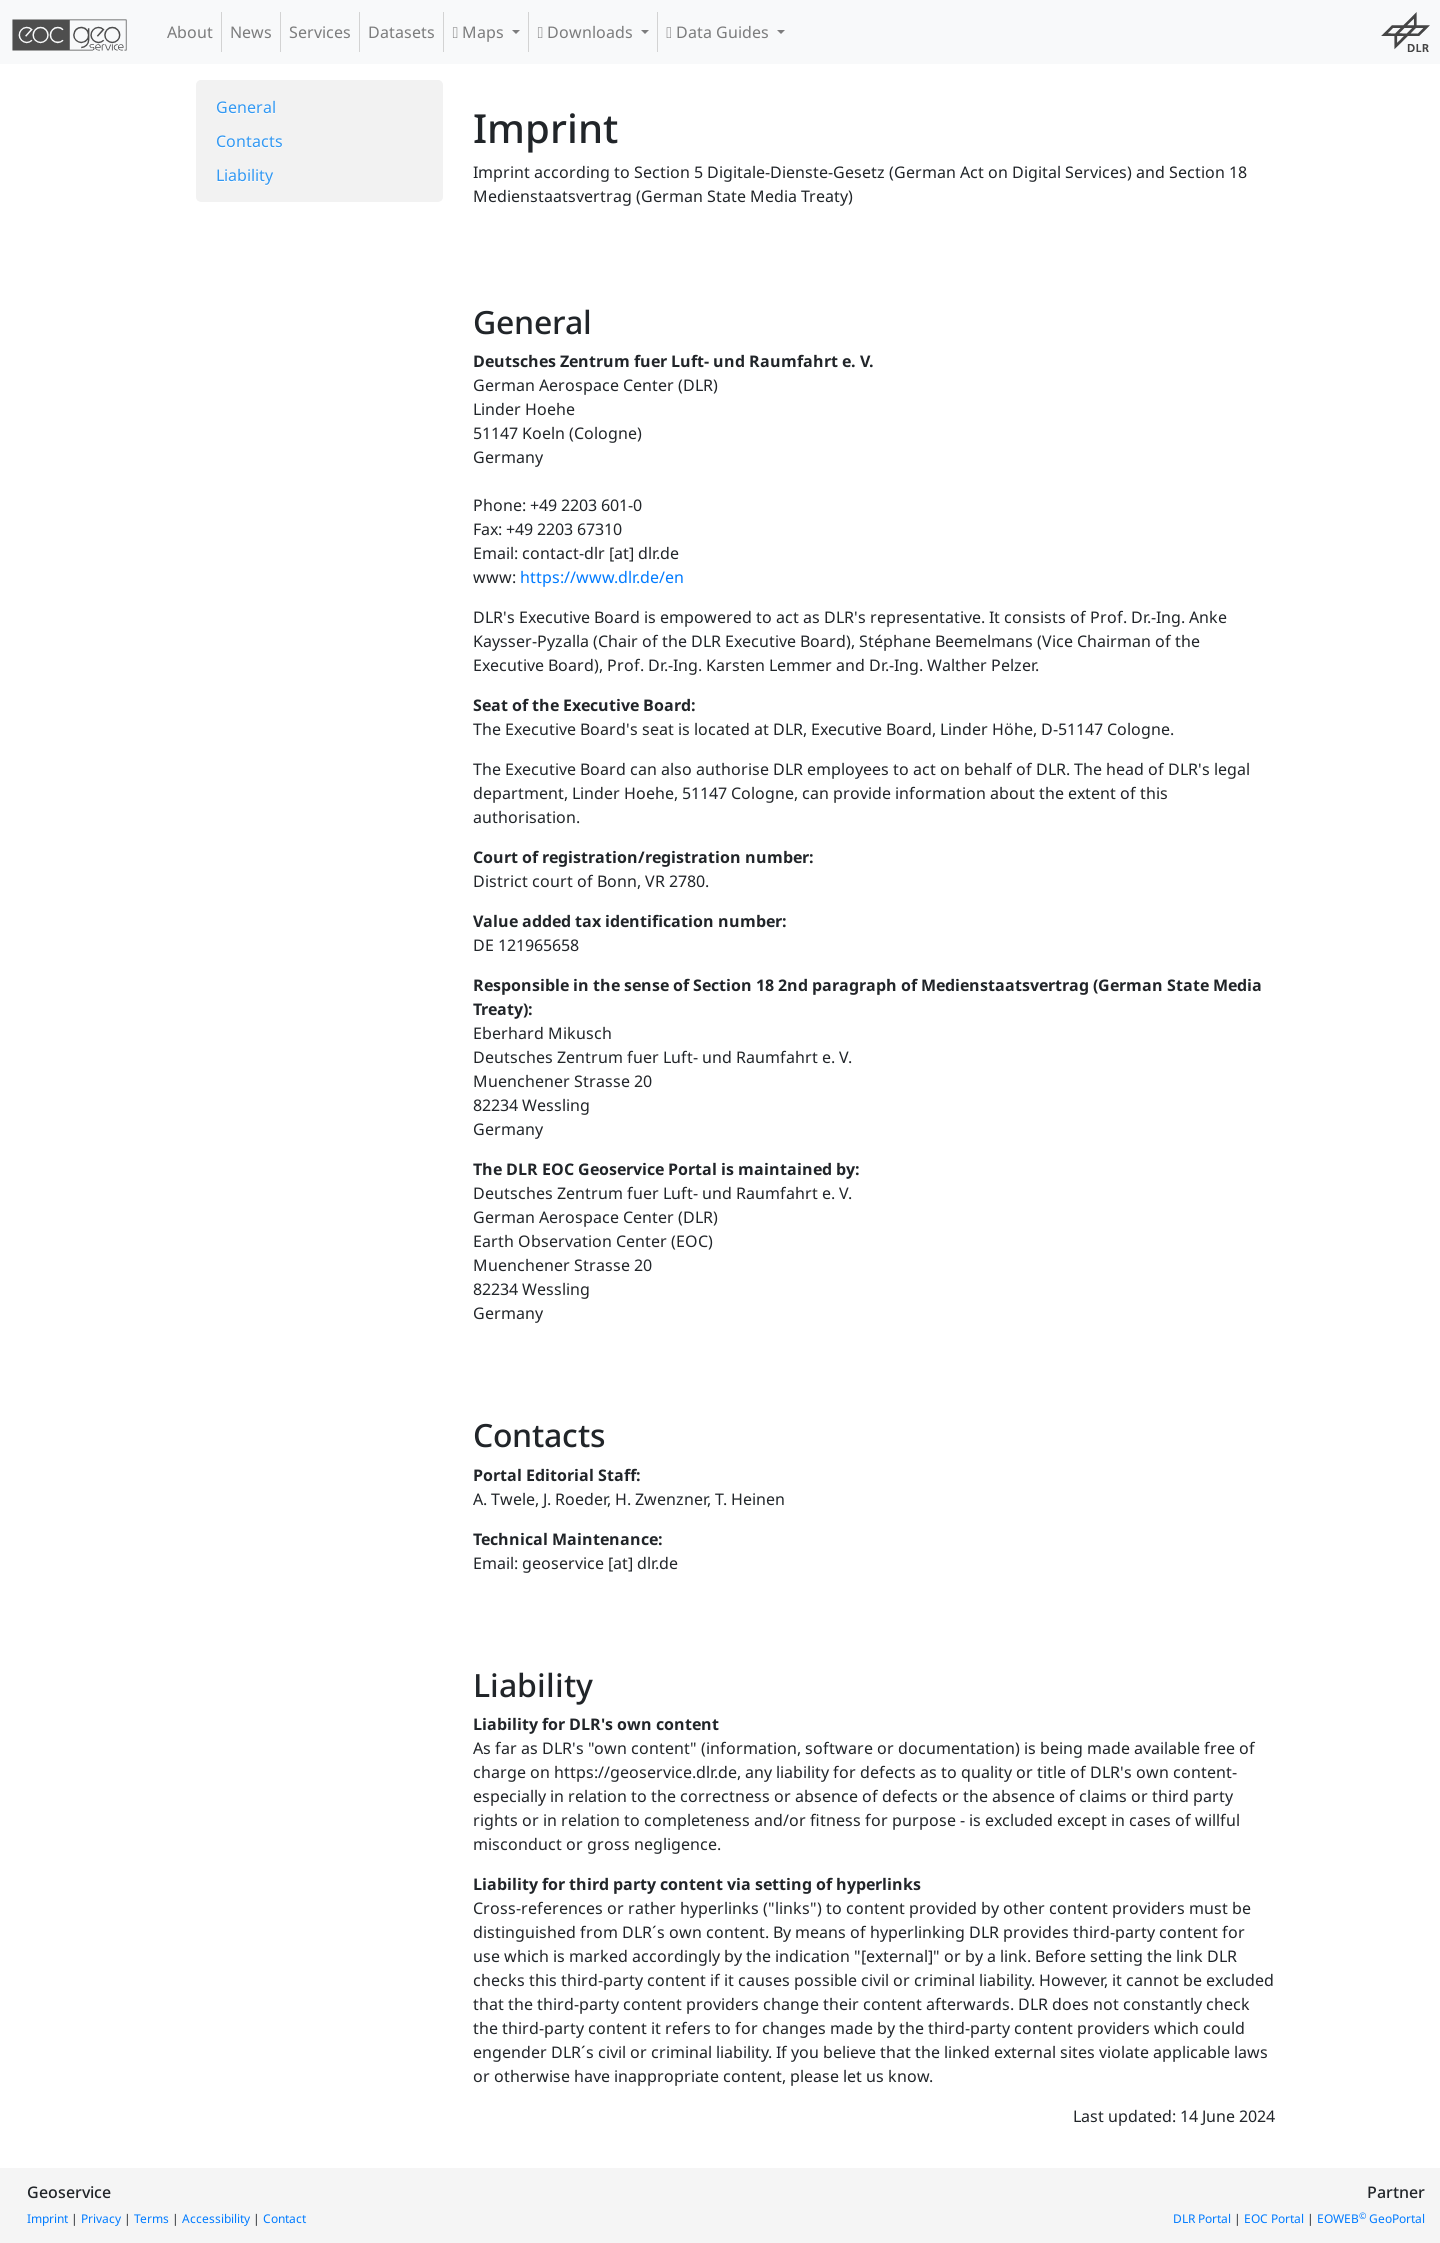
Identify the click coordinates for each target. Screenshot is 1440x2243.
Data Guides (719, 32)
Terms (151, 2218)
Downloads (587, 32)
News (251, 32)
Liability (244, 175)
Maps (480, 32)
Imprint (47, 2218)
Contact (284, 2218)
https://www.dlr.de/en (602, 577)
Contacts (249, 141)
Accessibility (216, 2218)
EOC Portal (1274, 2218)
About (190, 32)
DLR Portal (1202, 2218)
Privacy (101, 2218)
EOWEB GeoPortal (1371, 2218)
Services (320, 32)
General (246, 107)
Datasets (401, 32)
